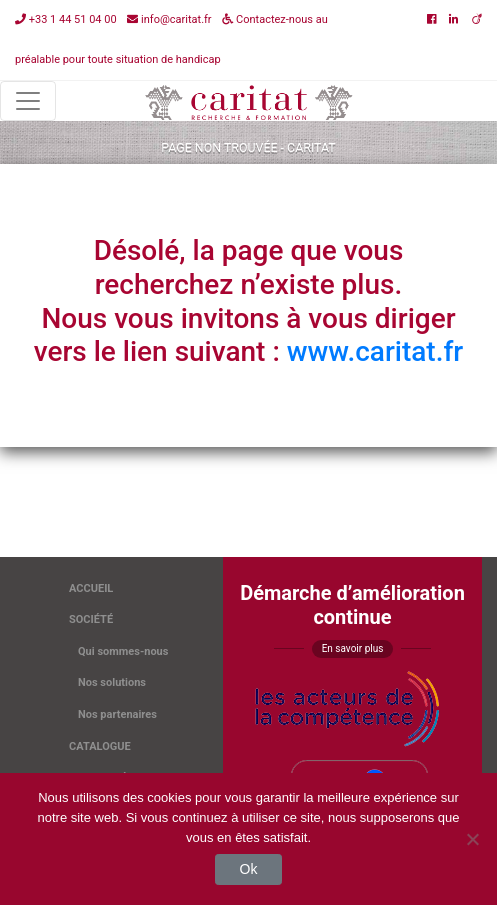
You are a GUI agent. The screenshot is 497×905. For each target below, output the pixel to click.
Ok (249, 869)
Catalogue (100, 746)
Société (91, 619)
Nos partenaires (117, 714)
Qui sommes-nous (123, 651)
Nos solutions (112, 682)
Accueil (91, 588)
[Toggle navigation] (28, 101)
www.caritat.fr (375, 351)
